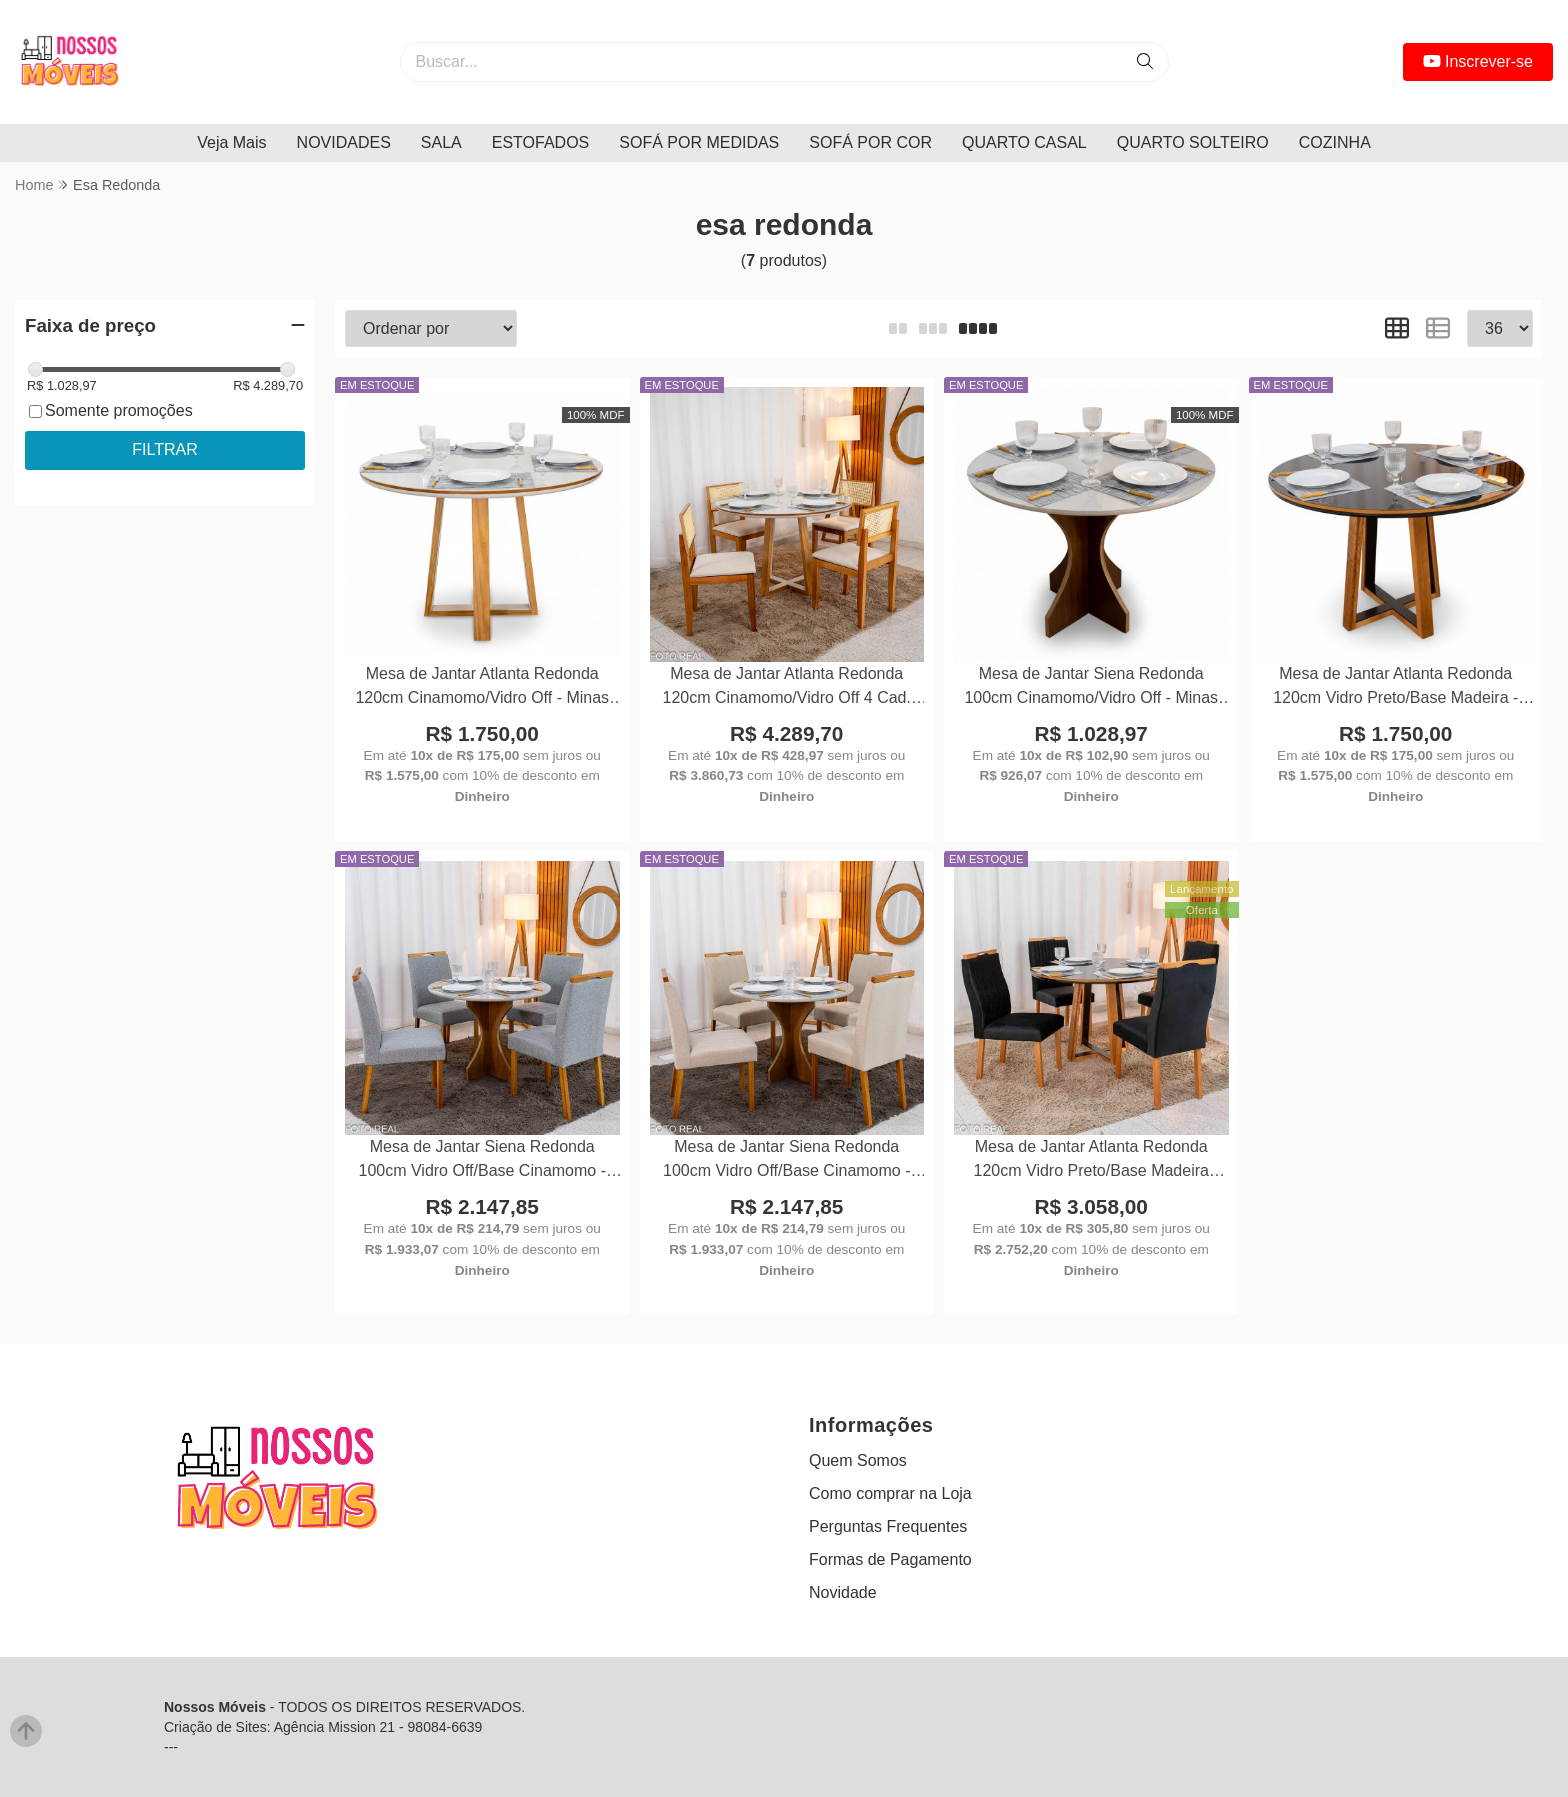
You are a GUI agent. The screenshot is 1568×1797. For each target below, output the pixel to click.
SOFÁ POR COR (870, 142)
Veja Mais (231, 142)
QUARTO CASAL (1024, 142)
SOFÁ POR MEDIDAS (699, 142)
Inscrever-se (1478, 61)
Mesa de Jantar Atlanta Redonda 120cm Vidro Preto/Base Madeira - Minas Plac (1395, 688)
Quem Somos (858, 1460)
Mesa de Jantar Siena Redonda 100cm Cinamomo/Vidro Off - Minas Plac (1091, 688)
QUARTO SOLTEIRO (1193, 142)
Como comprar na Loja (890, 1493)
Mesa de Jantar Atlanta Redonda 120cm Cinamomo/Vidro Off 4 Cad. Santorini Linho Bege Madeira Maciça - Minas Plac (787, 688)
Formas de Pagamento (890, 1559)
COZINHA (1335, 142)
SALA (441, 142)
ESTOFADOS (541, 142)
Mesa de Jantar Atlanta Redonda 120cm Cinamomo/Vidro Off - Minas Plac (482, 688)
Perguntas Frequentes (888, 1526)
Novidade (843, 1592)
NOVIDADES (344, 142)
